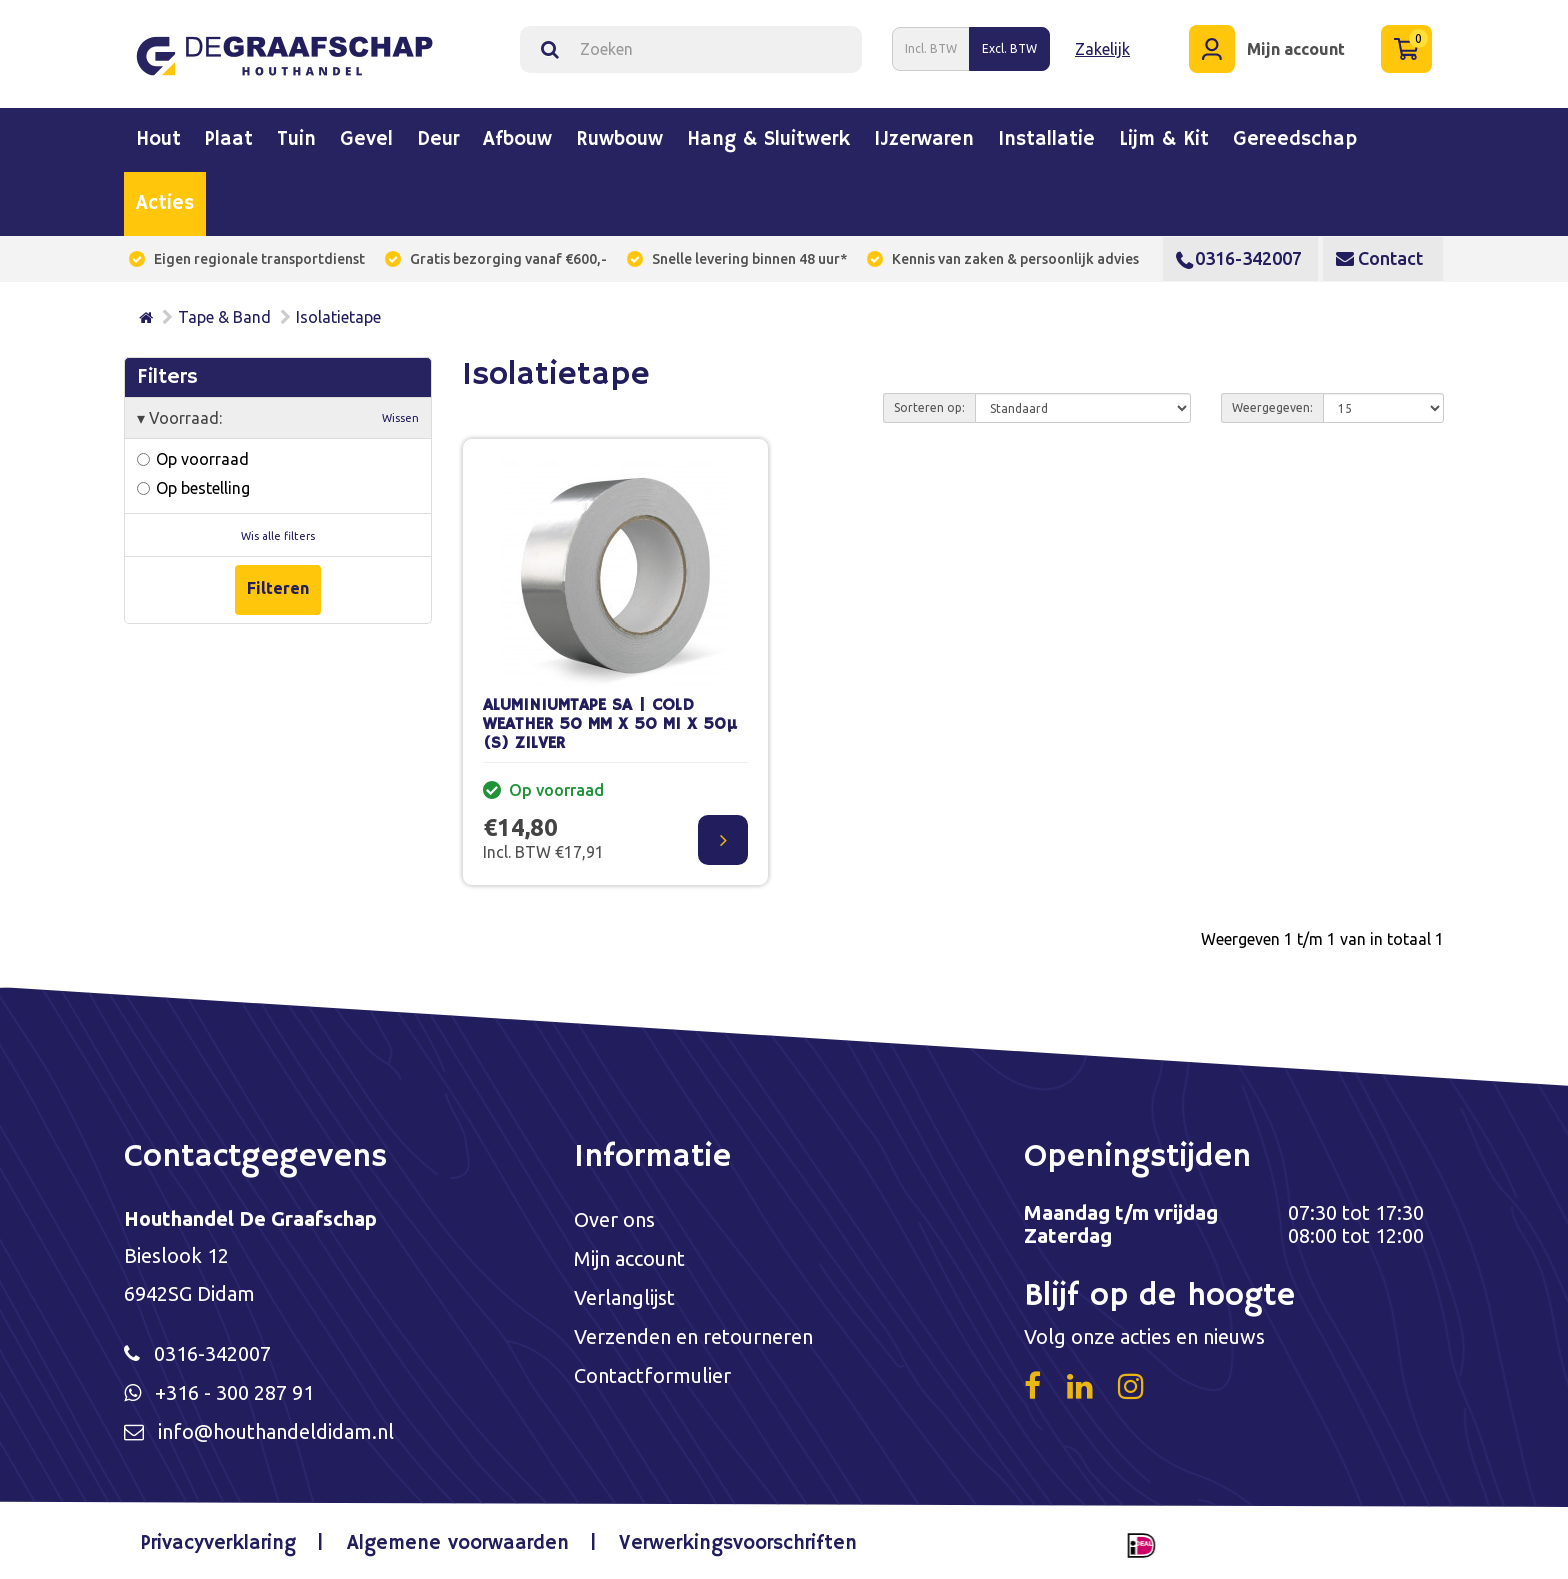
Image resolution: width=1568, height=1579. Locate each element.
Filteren (278, 588)
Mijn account (629, 1258)
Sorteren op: (929, 407)
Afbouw (517, 140)
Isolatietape (338, 317)
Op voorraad (193, 459)
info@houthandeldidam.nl (276, 1431)
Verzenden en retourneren (693, 1336)
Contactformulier (652, 1375)
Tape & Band (224, 317)
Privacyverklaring (218, 1543)
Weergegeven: (1272, 407)
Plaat (229, 140)
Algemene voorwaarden (458, 1543)
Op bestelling (193, 488)
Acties (165, 204)
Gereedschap (1295, 140)
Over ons (614, 1219)
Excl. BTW (1009, 48)
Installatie (1046, 140)
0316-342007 (1239, 258)
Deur (438, 140)
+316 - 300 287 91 (234, 1392)
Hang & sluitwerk (768, 140)
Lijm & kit (1164, 140)
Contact (1379, 258)
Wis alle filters (278, 536)
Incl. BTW (931, 48)
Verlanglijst (624, 1297)
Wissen (400, 418)
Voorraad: (278, 418)
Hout (158, 140)
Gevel (366, 140)
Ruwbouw (619, 140)
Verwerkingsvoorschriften (738, 1543)
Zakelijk (1102, 49)
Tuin (296, 140)
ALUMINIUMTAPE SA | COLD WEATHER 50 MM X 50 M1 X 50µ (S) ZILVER (610, 724)
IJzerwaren (924, 140)
